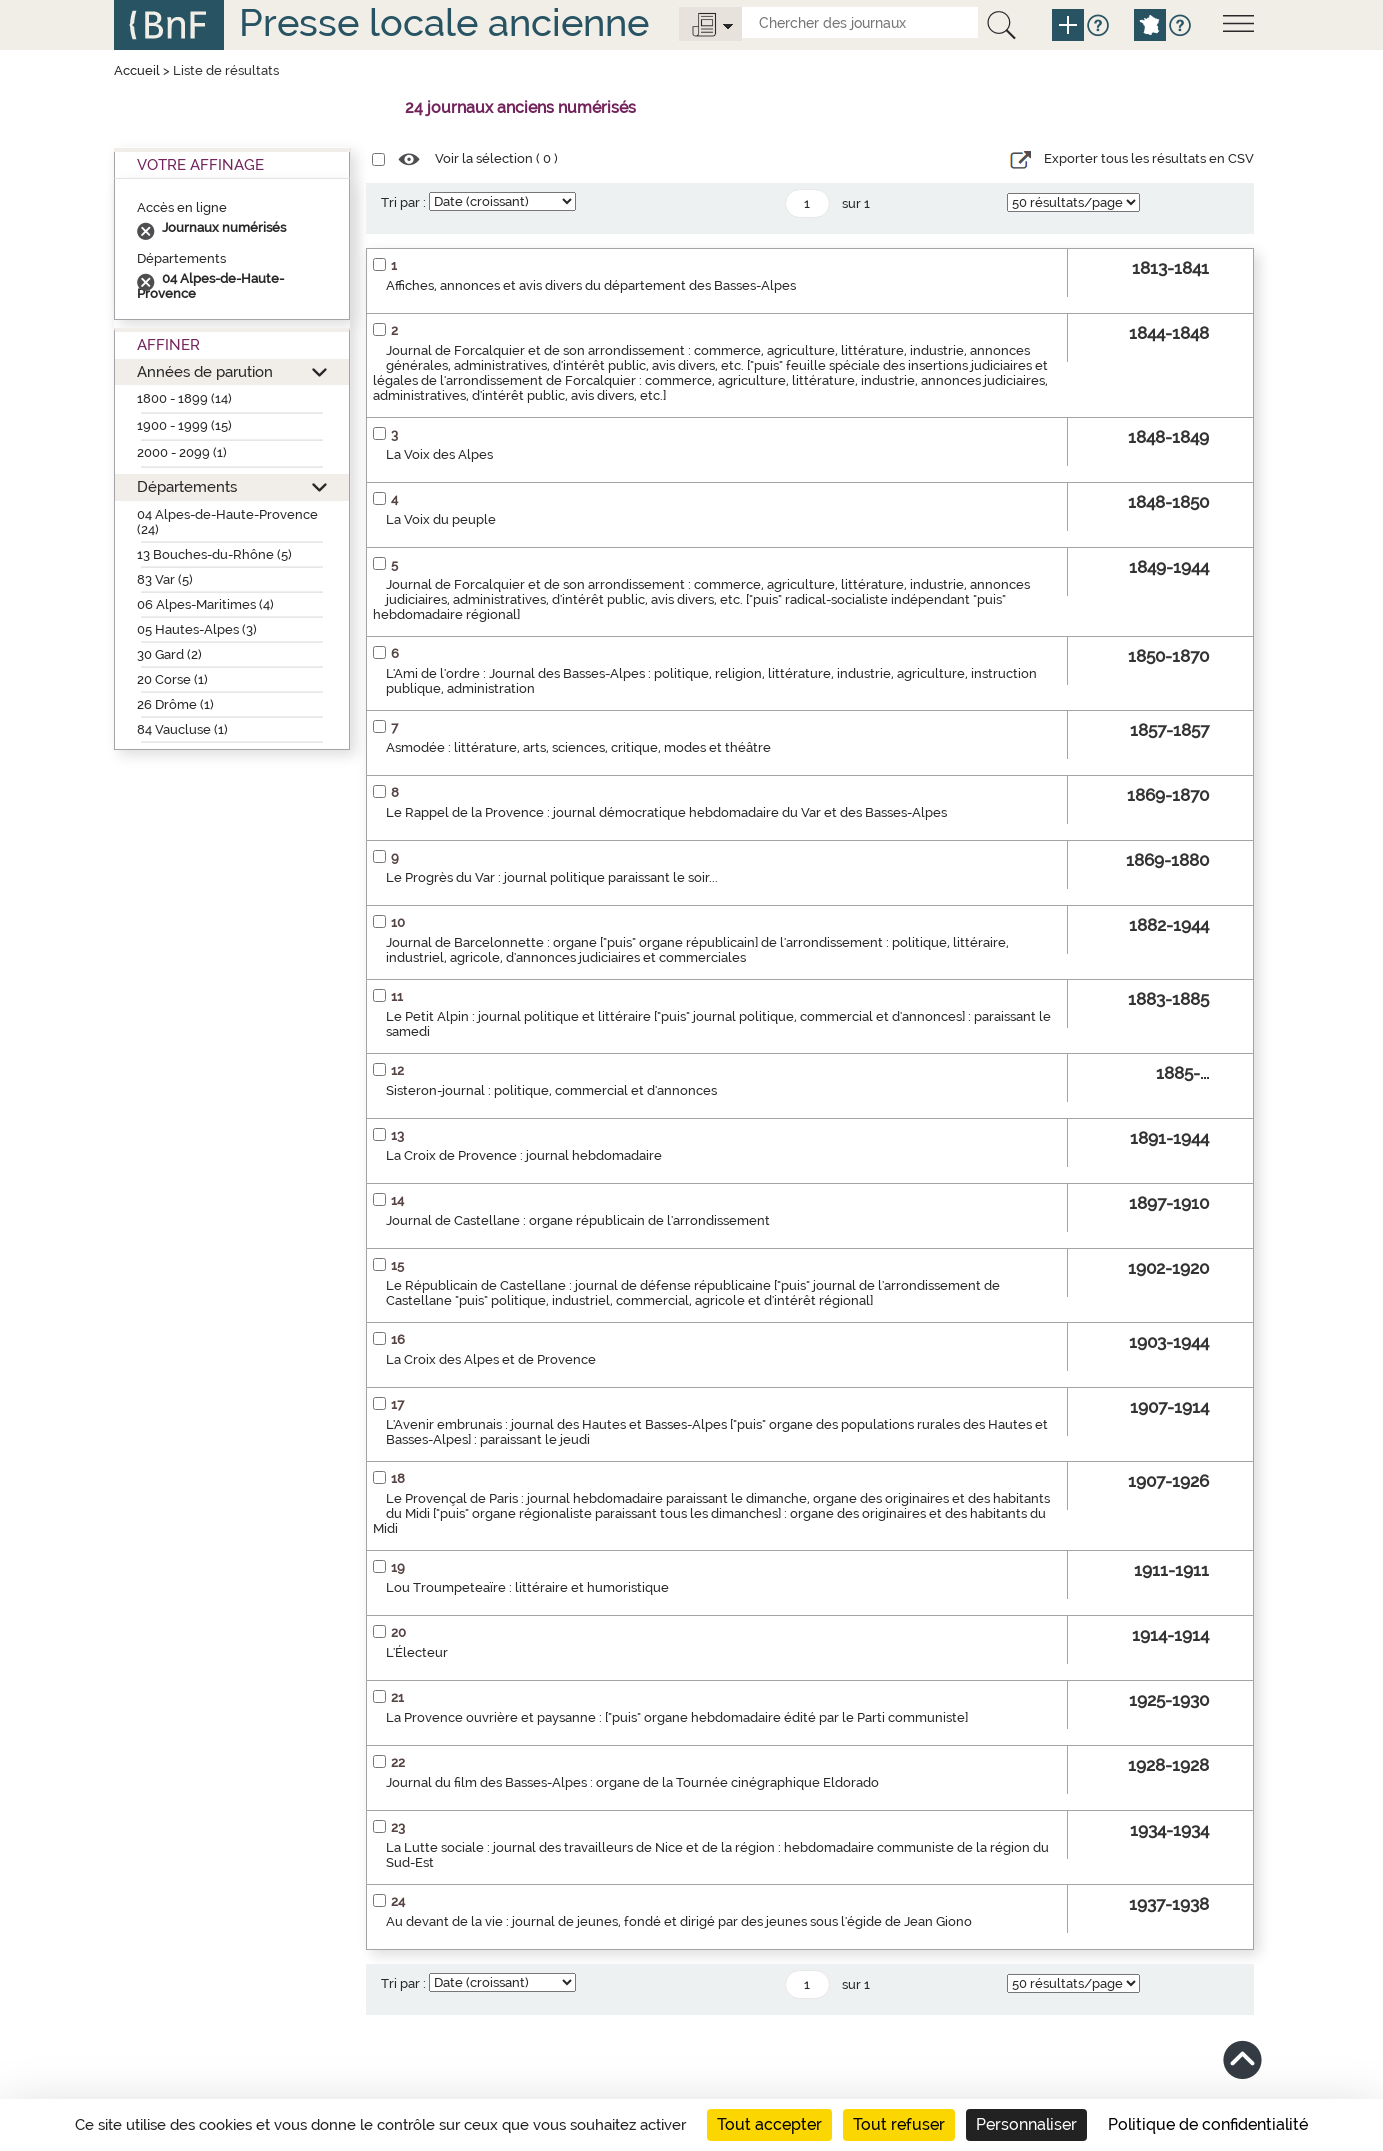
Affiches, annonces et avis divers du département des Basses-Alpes (591, 285)
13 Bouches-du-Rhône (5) (214, 554)
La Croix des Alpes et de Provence (491, 1359)
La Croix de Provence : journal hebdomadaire (524, 1155)
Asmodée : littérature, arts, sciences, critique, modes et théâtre (578, 747)
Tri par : (403, 202)
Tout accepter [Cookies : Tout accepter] (769, 2124)
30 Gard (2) (169, 654)
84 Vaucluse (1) (182, 729)
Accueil (137, 70)
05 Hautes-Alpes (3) (197, 629)
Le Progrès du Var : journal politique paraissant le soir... (552, 877)
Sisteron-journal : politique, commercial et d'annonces (551, 1090)
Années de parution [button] (205, 371)
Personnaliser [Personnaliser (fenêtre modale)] (1026, 2124)
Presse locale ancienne (444, 22)
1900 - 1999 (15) (184, 425)
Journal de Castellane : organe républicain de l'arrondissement (578, 1220)
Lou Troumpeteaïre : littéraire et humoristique (527, 1587)
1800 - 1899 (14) (184, 398)
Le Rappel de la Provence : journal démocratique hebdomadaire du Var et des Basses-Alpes (666, 812)
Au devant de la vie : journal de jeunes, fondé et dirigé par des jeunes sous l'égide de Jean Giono (679, 1921)
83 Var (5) (165, 579)
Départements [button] (187, 486)
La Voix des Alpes (439, 454)
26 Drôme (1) (175, 704)
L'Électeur (417, 1652)
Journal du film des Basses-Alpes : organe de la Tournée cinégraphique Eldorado (632, 1782)
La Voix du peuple (441, 519)
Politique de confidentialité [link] (1208, 2124)
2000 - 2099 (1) (182, 452)
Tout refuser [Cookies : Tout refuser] (899, 2124)
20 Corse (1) (172, 679)
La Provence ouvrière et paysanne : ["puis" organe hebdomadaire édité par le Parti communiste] (677, 1717)
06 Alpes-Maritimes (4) (205, 604)
